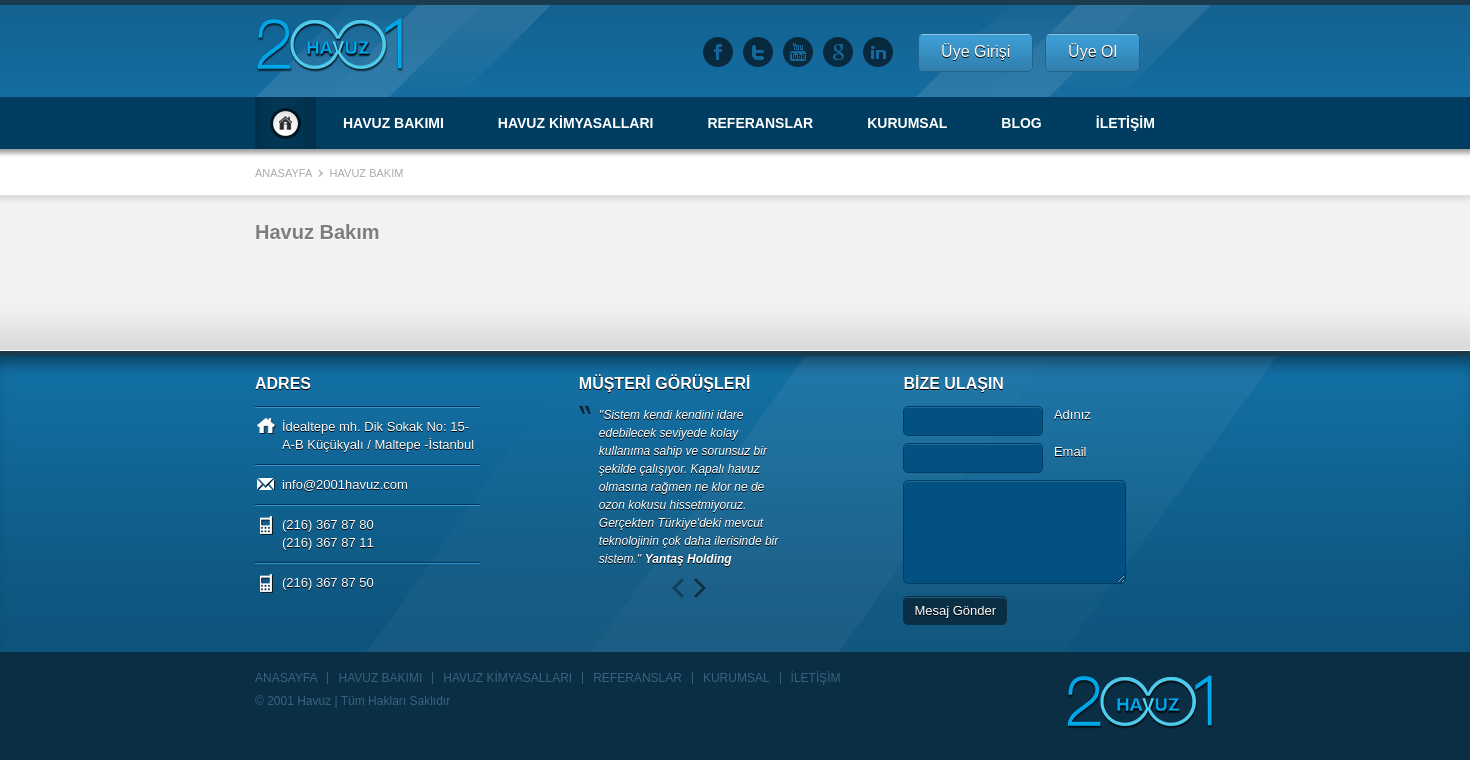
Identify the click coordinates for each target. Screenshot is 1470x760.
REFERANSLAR (760, 123)
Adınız (1072, 414)
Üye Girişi (975, 51)
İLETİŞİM (1125, 123)
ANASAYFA (286, 678)
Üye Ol (1092, 51)
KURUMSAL (907, 123)
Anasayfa (285, 123)
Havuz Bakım (367, 173)
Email (1070, 451)
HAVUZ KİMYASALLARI (576, 123)
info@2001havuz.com (345, 484)
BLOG (1021, 123)
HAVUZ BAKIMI (393, 123)
